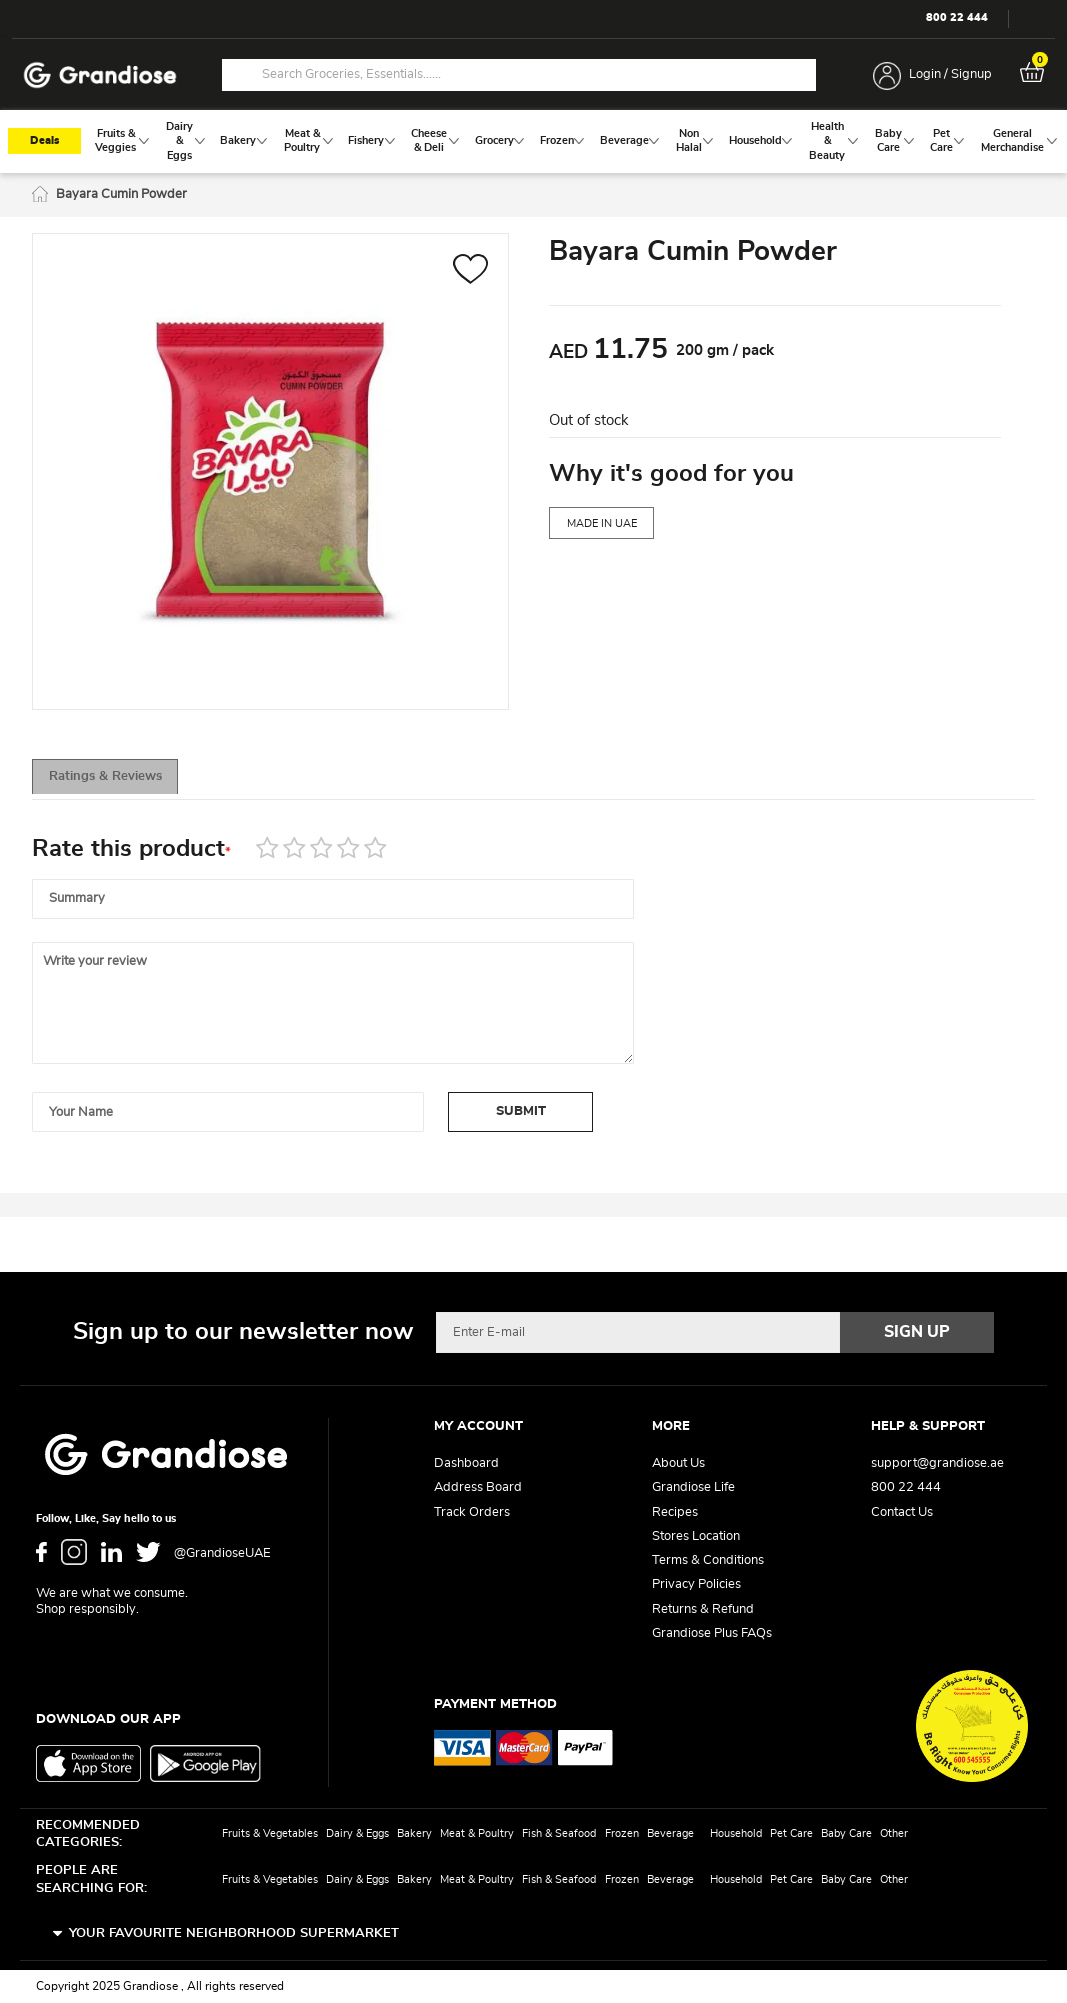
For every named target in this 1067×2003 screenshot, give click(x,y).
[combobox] (519, 75)
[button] (470, 273)
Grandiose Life (693, 1488)
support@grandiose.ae (937, 1464)
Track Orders (472, 1512)
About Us (678, 1464)
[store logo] (100, 75)
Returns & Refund (703, 1609)
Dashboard (466, 1464)
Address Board (478, 1488)
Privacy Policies (696, 1585)
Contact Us (902, 1512)
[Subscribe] (917, 1333)
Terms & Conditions (708, 1561)
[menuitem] (116, 142)
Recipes (675, 1512)
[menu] (533, 143)
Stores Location (696, 1536)
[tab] (122, 780)
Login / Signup (950, 74)
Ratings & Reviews (122, 780)
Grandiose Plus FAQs (712, 1633)
